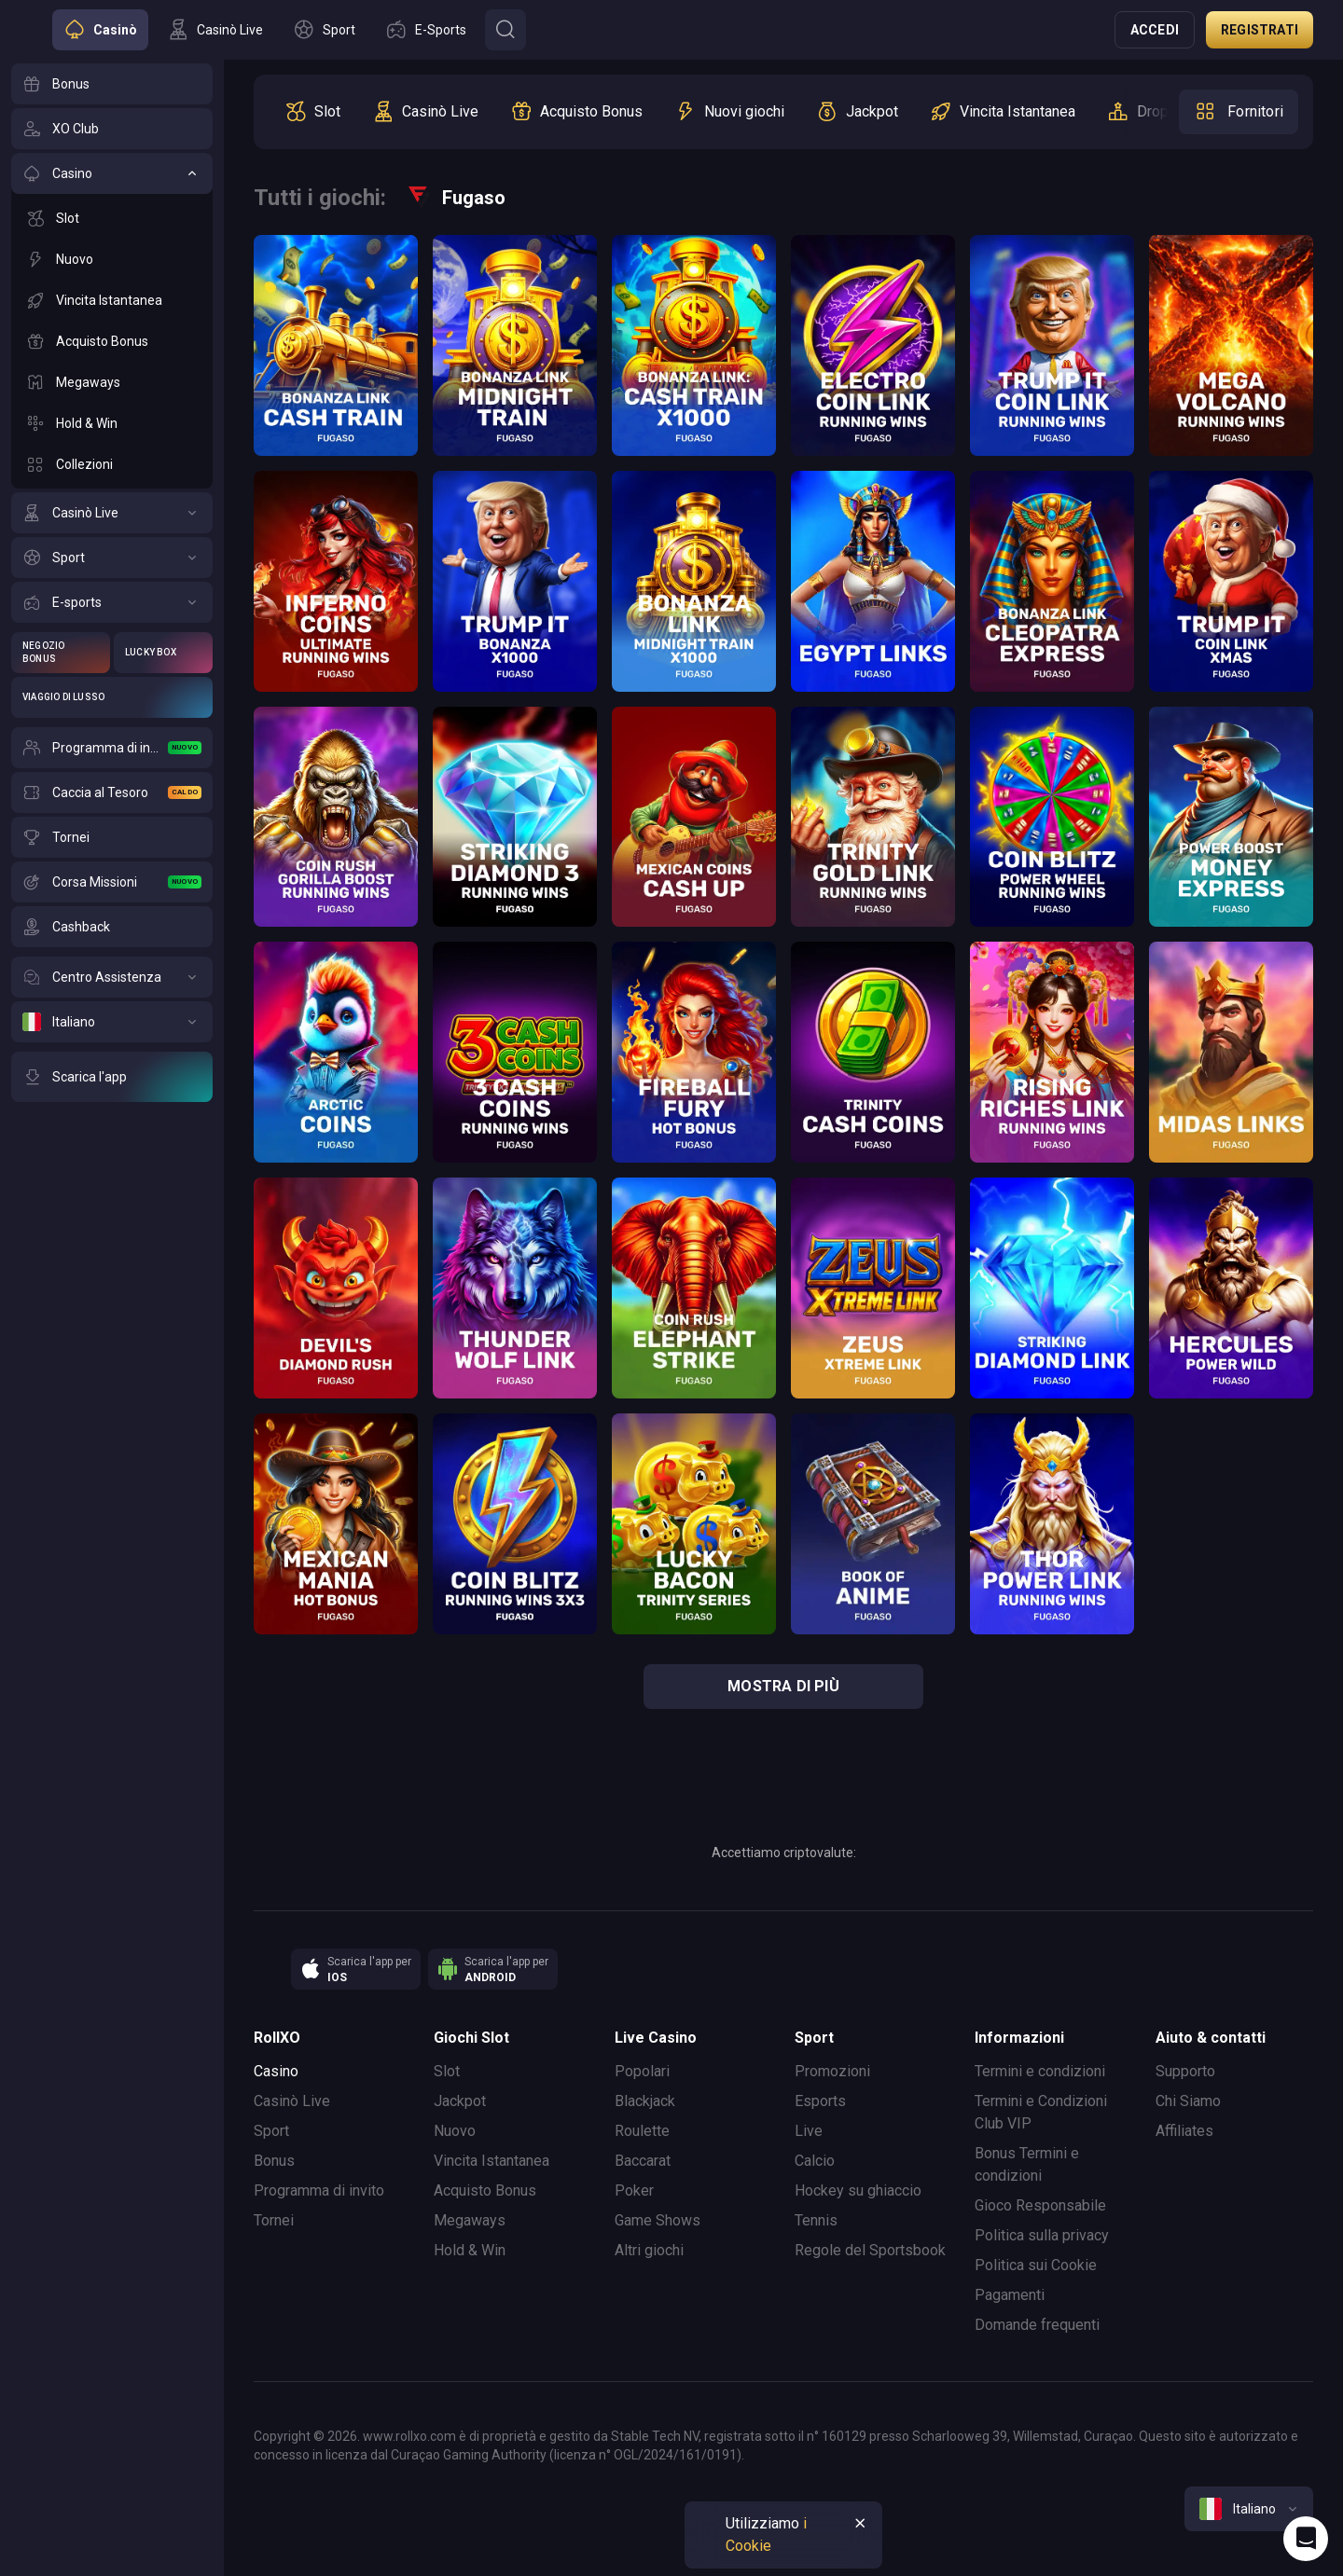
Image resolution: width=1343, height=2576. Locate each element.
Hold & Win (469, 2250)
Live (809, 2131)
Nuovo (455, 2131)
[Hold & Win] (112, 423)
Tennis (816, 2220)
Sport (271, 2131)
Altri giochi (649, 2250)
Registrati (1259, 29)
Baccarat (643, 2161)
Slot (447, 2071)
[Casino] (112, 173)
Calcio (815, 2161)
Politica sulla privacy (1042, 2235)
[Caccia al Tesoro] (112, 792)
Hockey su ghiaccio (858, 2190)
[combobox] (1248, 2508)
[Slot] (112, 218)
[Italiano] (112, 1021)
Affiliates (1184, 2131)
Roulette (642, 2131)
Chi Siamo (1188, 2101)
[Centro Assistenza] (112, 977)
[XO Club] (112, 128)
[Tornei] (112, 837)
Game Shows (657, 2220)
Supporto (1185, 2071)
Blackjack (645, 2101)
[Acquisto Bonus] (112, 341)
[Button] (505, 29)
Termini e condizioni (1040, 2071)
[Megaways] (112, 382)
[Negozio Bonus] (60, 652)
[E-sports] (112, 602)
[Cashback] (112, 926)
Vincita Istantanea (491, 2161)
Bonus (274, 2161)
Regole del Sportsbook (870, 2250)
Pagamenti (1010, 2295)
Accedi (1154, 29)
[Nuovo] (112, 259)
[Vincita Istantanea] (112, 300)
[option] (312, 112)
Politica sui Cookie (1036, 2265)
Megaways (469, 2220)
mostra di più (783, 1686)
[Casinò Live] (112, 512)
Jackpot (460, 2101)
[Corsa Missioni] (112, 881)
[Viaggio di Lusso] (112, 697)
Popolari (642, 2071)
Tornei (274, 2220)
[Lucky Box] (163, 652)
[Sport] (112, 557)
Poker (634, 2190)
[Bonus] (112, 83)
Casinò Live (292, 2101)
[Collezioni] (112, 464)
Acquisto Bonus (485, 2190)
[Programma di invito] (112, 747)
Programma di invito (319, 2190)
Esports (820, 2101)
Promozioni (832, 2071)
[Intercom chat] (1305, 2538)
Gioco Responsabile (1040, 2205)
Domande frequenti (1037, 2325)
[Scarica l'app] (112, 1077)
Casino (276, 2071)
